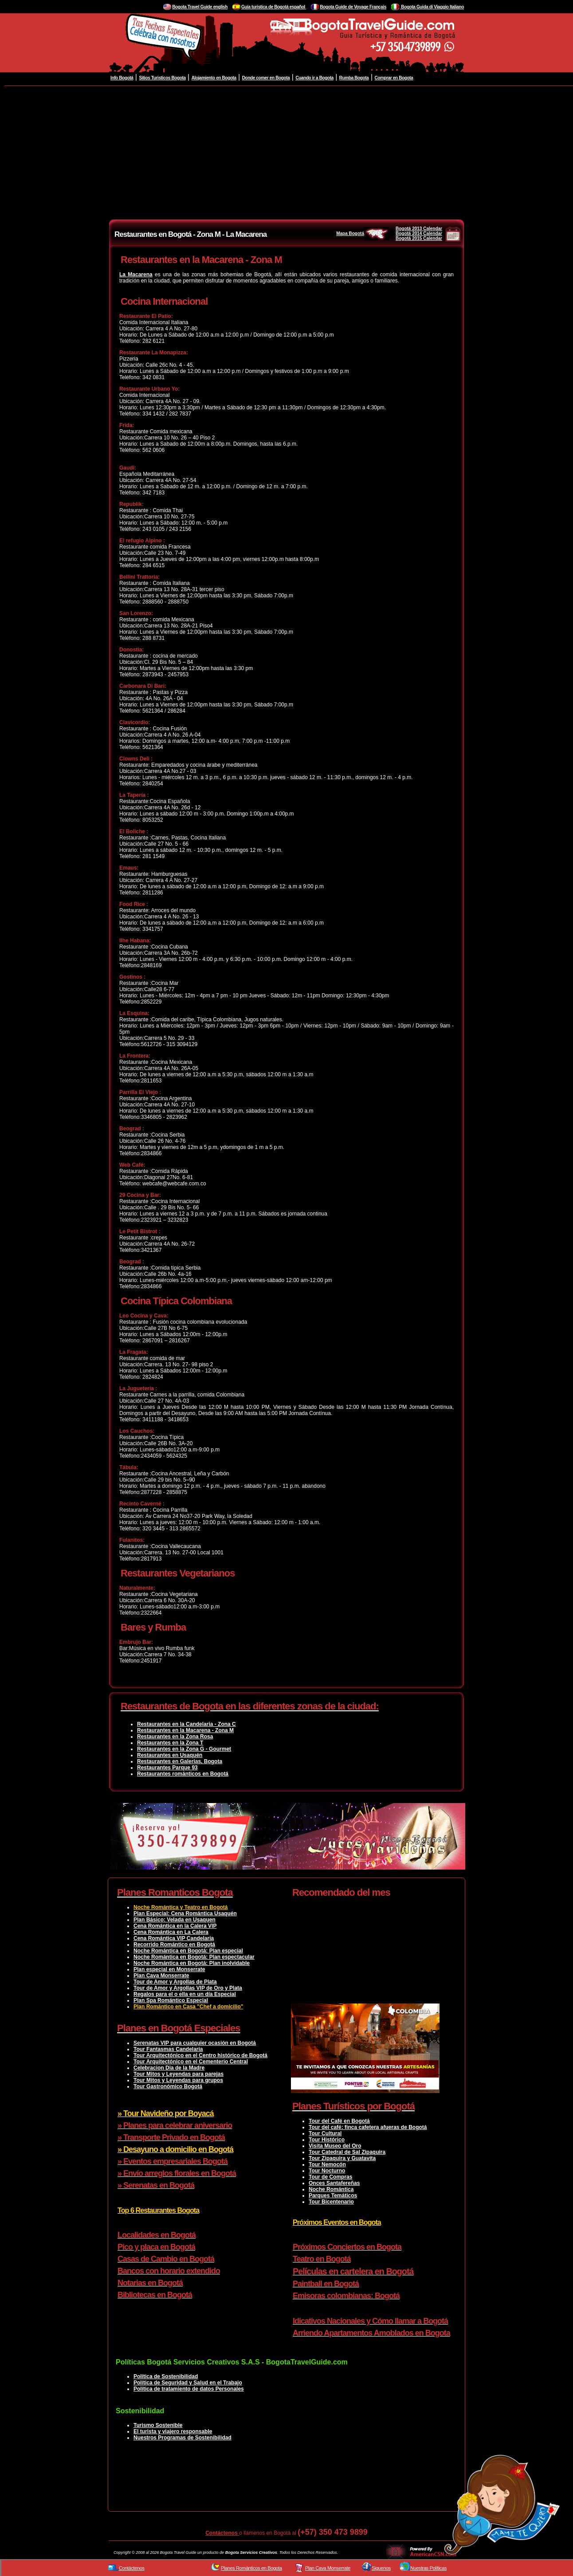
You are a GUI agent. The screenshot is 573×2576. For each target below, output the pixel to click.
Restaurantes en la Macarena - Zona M (185, 1730)
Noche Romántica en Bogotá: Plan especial (188, 1951)
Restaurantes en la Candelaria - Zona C (186, 1724)
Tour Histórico (327, 2140)
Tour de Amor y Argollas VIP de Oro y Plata (187, 1988)
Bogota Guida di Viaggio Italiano (432, 6)
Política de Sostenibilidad (165, 2376)
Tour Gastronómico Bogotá (167, 2086)
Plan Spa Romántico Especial (170, 2000)
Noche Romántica (331, 2189)
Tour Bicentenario (331, 2202)
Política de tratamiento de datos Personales (188, 2389)
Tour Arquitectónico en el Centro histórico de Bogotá (200, 2055)
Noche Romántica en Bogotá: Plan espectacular (194, 1957)
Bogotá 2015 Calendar (419, 238)
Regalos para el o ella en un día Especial (184, 1994)
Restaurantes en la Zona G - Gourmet (184, 1749)
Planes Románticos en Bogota (251, 2568)
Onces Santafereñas (334, 2183)
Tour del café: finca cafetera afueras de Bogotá (368, 2127)
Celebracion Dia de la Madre (168, 2068)
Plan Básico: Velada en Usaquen (174, 1920)
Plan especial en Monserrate (169, 1969)
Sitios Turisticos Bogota (162, 77)
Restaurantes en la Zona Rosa (175, 1736)
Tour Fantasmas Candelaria (168, 2049)
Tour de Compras (330, 2177)
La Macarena (136, 274)
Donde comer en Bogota (266, 77)
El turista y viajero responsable (172, 2431)
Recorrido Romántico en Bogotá (174, 1944)
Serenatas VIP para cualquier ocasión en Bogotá (194, 2043)
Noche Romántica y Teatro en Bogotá (180, 1907)
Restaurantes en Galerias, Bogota (179, 1761)
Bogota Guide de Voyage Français (353, 6)
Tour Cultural (325, 2133)
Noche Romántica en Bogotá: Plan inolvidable (191, 1963)
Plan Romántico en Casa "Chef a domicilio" (188, 2007)
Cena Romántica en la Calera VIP (174, 1926)
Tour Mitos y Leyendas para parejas (178, 2074)
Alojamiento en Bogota (214, 77)
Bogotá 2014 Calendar (419, 233)
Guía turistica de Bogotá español (273, 6)
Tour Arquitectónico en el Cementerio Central (190, 2061)
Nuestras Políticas (428, 2568)
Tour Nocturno (327, 2171)
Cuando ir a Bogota (314, 77)
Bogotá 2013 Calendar (419, 228)
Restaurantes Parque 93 (167, 1767)
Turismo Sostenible (157, 2425)
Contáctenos (222, 2533)
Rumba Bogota (354, 77)
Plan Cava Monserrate (161, 1975)
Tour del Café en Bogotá (339, 2121)
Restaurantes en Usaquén (169, 1755)
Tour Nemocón (327, 2164)
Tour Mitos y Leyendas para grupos (178, 2080)
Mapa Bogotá (362, 233)
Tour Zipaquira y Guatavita (342, 2158)
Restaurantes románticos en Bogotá (182, 1774)
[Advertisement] (286, 152)
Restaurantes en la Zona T (170, 1743)
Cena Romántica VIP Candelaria (173, 1938)
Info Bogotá (121, 77)
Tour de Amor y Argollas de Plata (175, 1982)
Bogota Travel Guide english (200, 6)
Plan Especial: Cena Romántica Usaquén (185, 1913)
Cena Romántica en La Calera (170, 1932)
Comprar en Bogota (393, 77)
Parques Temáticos (333, 2195)
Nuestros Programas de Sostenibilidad (182, 2438)
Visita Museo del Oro (335, 2146)
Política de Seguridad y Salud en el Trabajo (187, 2383)
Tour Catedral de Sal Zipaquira (347, 2152)
